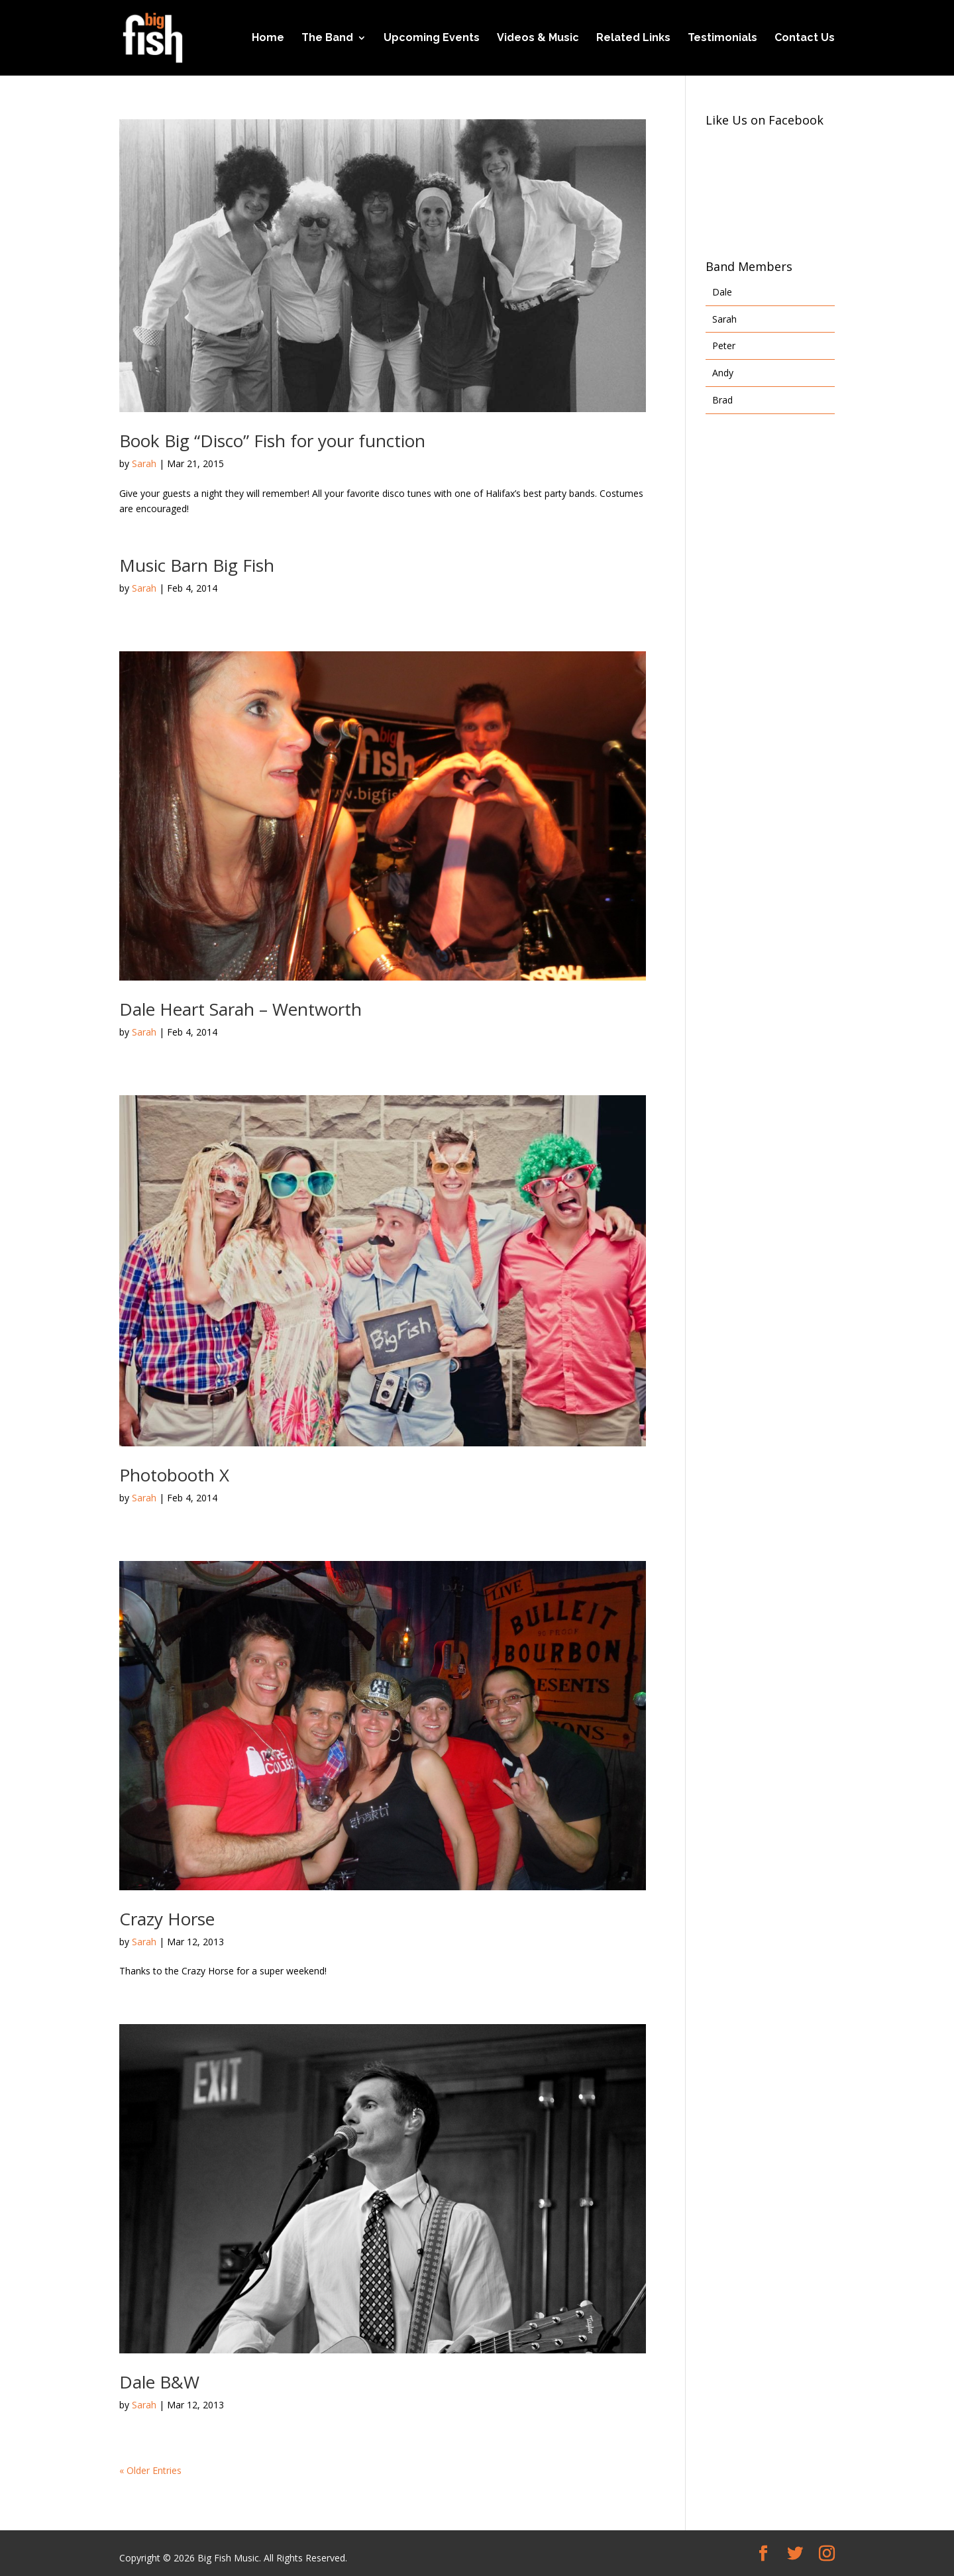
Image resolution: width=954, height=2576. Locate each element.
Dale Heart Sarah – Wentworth (240, 1009)
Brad (722, 400)
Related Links (633, 38)
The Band (327, 38)
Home (268, 38)
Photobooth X (174, 1475)
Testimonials (722, 38)
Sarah (144, 463)
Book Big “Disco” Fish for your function (272, 441)
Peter (723, 345)
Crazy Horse (167, 1919)
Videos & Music (538, 38)
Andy (722, 372)
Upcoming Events (432, 38)
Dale (722, 292)
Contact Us (804, 38)
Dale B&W (159, 2382)
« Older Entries (150, 2470)
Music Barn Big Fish (196, 565)
